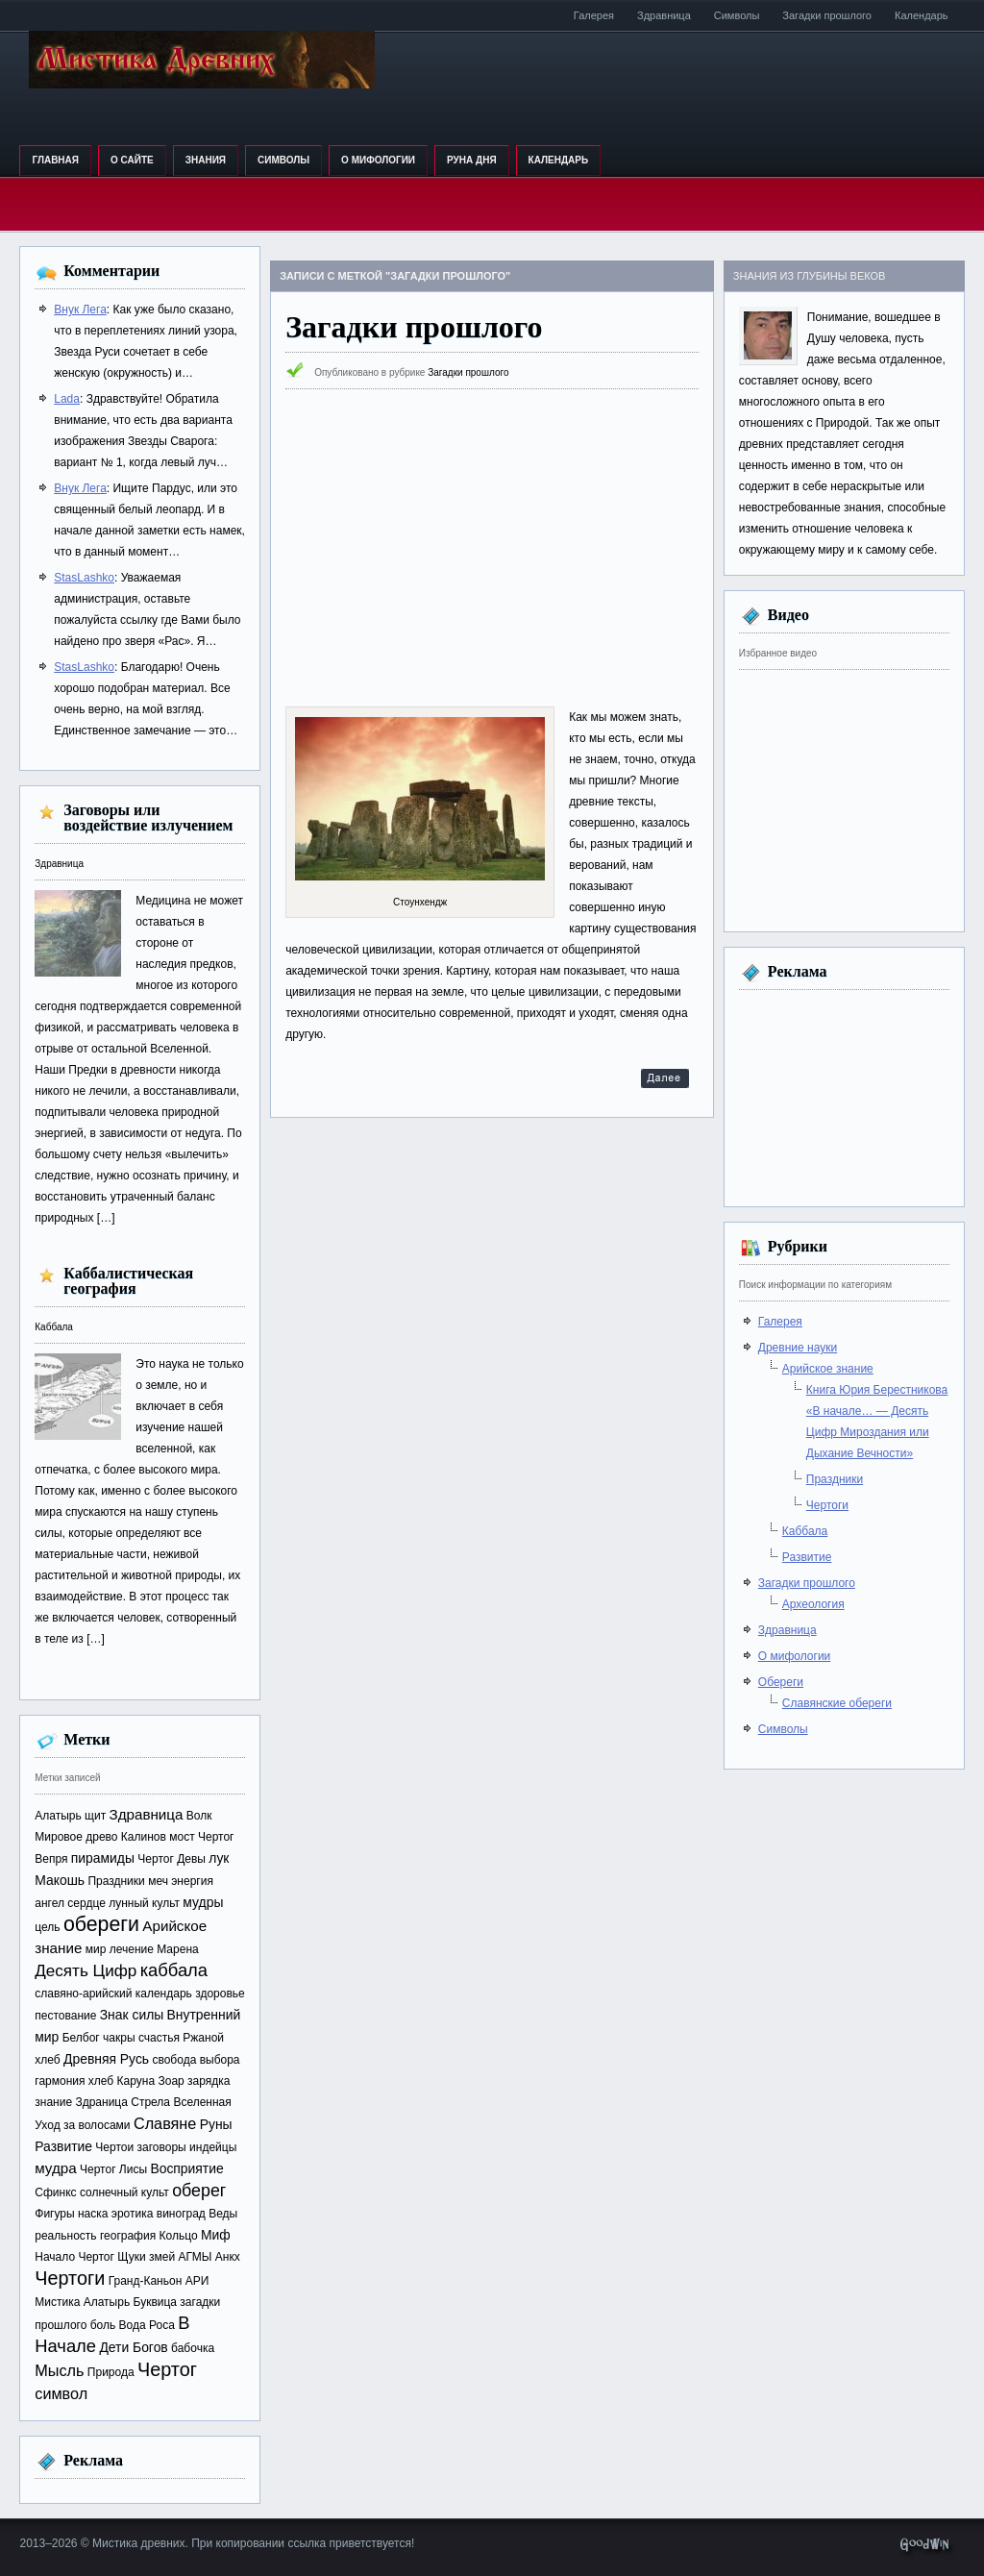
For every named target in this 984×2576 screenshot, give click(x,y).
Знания (205, 160)
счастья (159, 2037)
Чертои (114, 2147)
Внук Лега (80, 309)
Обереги (780, 1682)
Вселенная (202, 2102)
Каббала (54, 1327)
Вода (132, 2325)
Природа (111, 2372)
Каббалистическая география (128, 1281)
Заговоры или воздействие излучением (148, 817)
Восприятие (186, 2168)
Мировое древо (76, 1837)
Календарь (921, 15)
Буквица (156, 2302)
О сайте (132, 160)
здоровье (220, 1993)
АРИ (197, 2281)
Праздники (115, 1881)
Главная (55, 160)
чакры (119, 2037)
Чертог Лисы (113, 2169)
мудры (203, 1902)
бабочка (192, 2348)
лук (219, 1858)
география (128, 2235)
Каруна (136, 2081)
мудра (55, 2168)
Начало (55, 2257)
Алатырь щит (70, 1815)
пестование (65, 2015)
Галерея (594, 15)
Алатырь (107, 2302)
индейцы (212, 2147)
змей (162, 2257)
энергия (192, 1881)
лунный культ (144, 1903)
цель (47, 1927)
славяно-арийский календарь (113, 1993)
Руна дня (472, 160)
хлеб (100, 2081)
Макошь (60, 1880)
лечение (132, 1949)
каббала (174, 1970)
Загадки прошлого (827, 15)
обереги (101, 1924)
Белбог (81, 2037)
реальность (65, 2235)
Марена (177, 1949)
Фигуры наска (71, 2213)
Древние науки (797, 1347)
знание (53, 2102)
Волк (199, 1815)
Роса (162, 2325)
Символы (737, 15)
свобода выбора (195, 2060)
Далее (665, 1081)
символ (61, 2393)
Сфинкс (55, 2192)
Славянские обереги (837, 1703)
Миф (216, 2234)
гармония (60, 2081)
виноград (181, 2213)
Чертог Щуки (111, 2257)
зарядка (208, 2081)
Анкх (227, 2257)
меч (158, 1881)
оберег (199, 2190)
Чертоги (70, 2278)
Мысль (59, 2370)
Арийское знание (827, 1368)
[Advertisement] (492, 547)
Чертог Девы (171, 1859)
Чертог (167, 2369)
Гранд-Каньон (146, 2281)
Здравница (664, 15)
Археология (813, 1604)
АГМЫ (195, 2257)
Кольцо (179, 2235)
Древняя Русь (106, 2059)
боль (103, 2325)
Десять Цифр (85, 1971)
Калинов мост (158, 1837)
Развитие (63, 2146)
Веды (223, 2213)
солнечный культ (124, 2192)
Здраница (101, 2102)
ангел (49, 1903)
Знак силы (132, 2014)
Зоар (171, 2081)
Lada (67, 399)
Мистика (57, 2302)
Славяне (165, 2123)
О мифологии (378, 160)
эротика (132, 2213)
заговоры (161, 2147)
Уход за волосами (82, 2125)
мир (96, 1949)
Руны (216, 2124)
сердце (86, 1903)
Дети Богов (133, 2347)
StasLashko (84, 577)
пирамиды (103, 1858)
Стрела (150, 2102)
